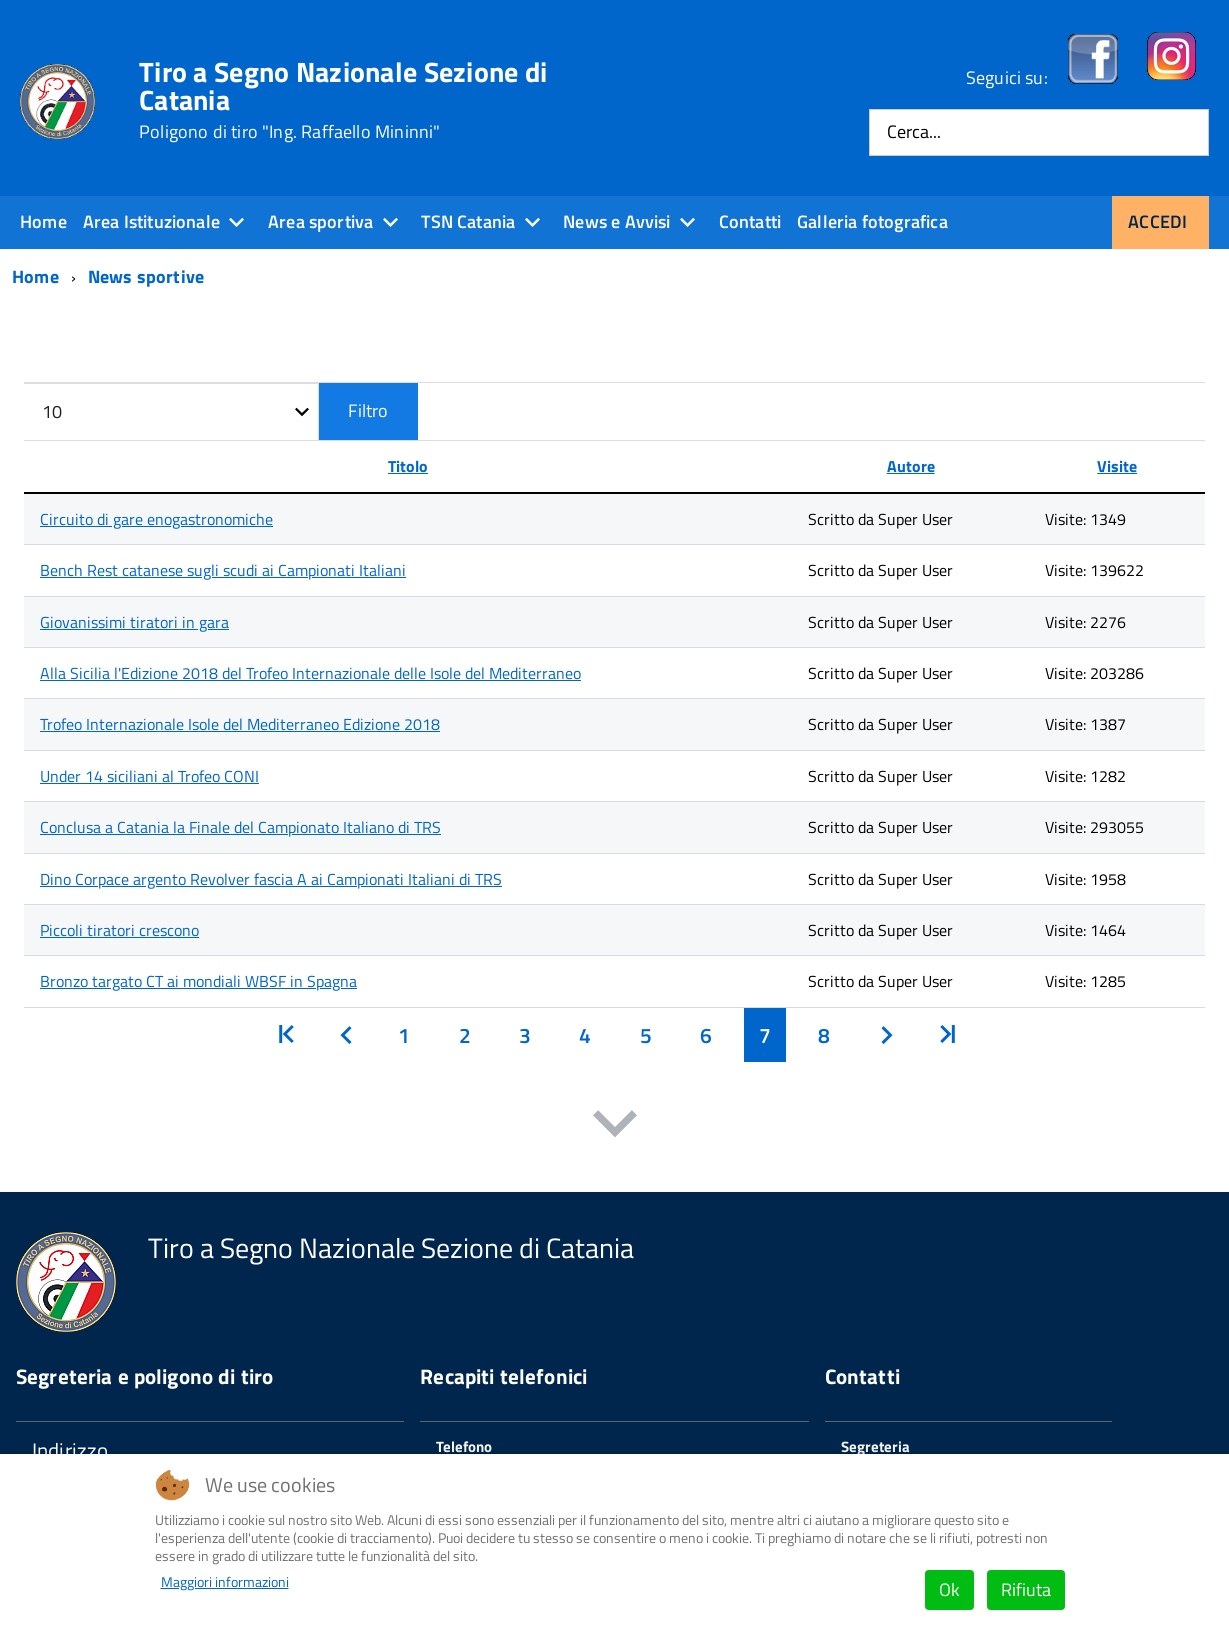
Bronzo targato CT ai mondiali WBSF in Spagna (198, 981)
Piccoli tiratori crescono (119, 930)
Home (43, 221)
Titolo (408, 466)
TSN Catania (468, 221)
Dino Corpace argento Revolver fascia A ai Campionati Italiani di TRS (271, 879)
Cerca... (914, 132)
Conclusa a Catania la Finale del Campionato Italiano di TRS (240, 827)
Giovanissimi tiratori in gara (134, 622)
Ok (949, 1589)
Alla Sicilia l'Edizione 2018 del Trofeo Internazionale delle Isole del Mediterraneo (310, 673)
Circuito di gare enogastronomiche (156, 519)
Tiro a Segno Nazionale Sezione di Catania (343, 100)
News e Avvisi (616, 221)
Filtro (368, 410)
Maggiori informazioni (225, 1582)
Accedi (1157, 221)
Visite (1117, 466)
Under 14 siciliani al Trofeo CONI (149, 776)
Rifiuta (1026, 1589)
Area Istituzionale (151, 221)
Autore (911, 466)
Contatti (750, 221)
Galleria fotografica (872, 221)
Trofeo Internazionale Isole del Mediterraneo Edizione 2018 (240, 724)
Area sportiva (320, 221)
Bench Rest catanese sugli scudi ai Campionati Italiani (223, 570)
